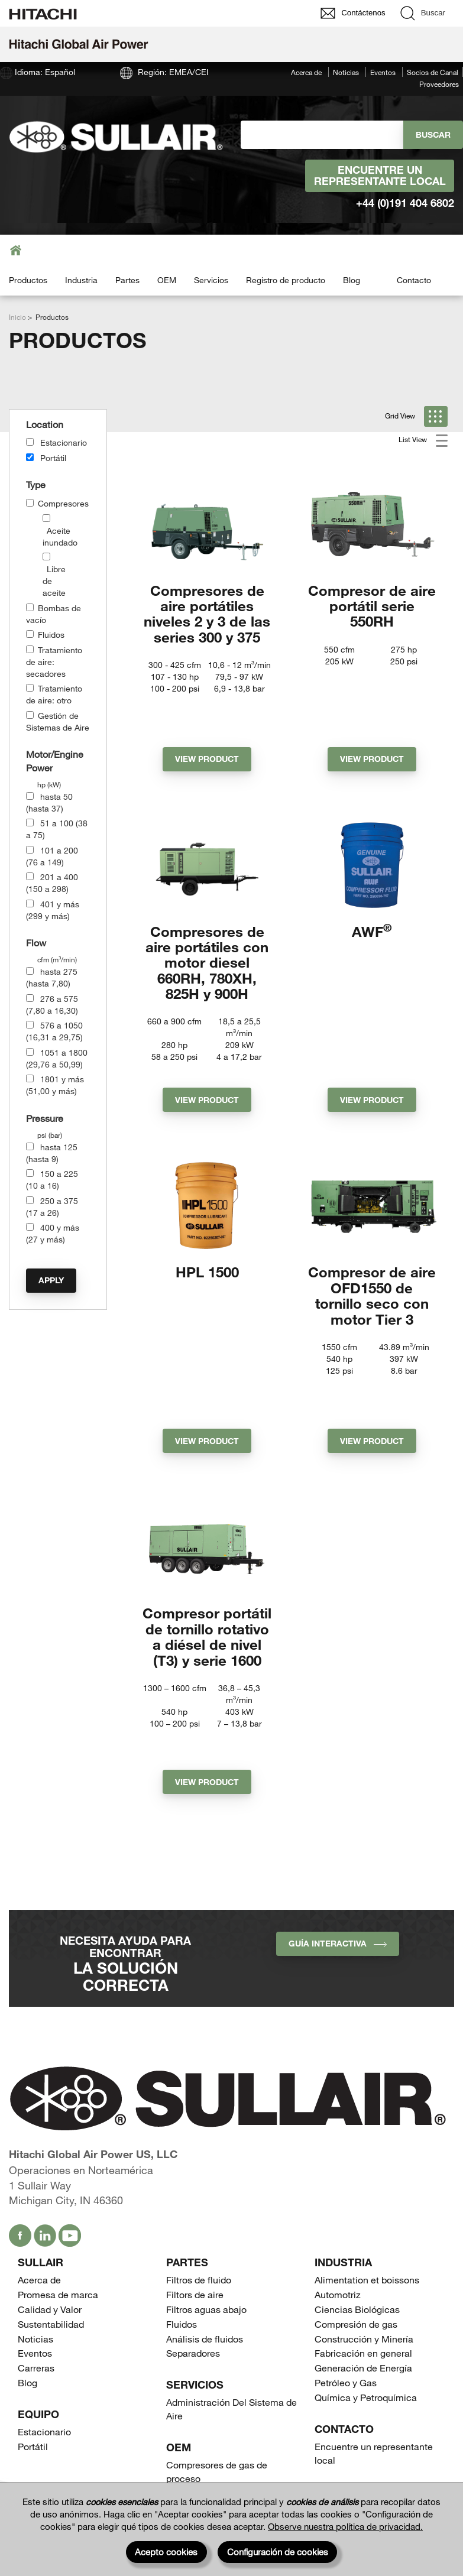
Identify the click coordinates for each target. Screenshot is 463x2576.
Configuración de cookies (277, 2551)
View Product (207, 715)
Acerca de (306, 72)
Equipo (38, 2277)
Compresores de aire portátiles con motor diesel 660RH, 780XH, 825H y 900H (206, 918)
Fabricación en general (363, 2216)
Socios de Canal (432, 72)
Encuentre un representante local (380, 175)
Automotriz (338, 2157)
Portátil (53, 458)
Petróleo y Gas (346, 2245)
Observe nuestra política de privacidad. (345, 2526)
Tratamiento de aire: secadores (54, 662)
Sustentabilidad (51, 2187)
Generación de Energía (363, 2231)
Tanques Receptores (209, 2371)
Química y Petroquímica (366, 2260)
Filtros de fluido (198, 2143)
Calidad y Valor (50, 2172)
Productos (28, 280)
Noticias (346, 72)
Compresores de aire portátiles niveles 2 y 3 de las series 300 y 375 (207, 613)
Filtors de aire (195, 2157)
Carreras (36, 2231)
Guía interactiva (338, 1807)
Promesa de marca (58, 2157)
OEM (166, 280)
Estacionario (63, 442)
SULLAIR (40, 2125)
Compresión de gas (356, 2187)
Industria (81, 280)
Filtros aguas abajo (206, 2172)
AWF (371, 887)
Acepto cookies (166, 2551)
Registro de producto (285, 280)
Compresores (63, 503)
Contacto (414, 280)
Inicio (17, 317)
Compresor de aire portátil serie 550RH (372, 606)
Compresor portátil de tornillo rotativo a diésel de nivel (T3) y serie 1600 (207, 1532)
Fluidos (51, 635)
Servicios (211, 280)
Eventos (383, 72)
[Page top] (442, 2462)
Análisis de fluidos (204, 2201)
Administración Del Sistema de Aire (231, 2272)
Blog (351, 280)
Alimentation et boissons (367, 2143)
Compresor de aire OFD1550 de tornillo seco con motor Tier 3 (372, 1235)
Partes (127, 280)
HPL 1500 (207, 1211)
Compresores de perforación (226, 2356)
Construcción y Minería (364, 2201)
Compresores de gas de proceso (216, 2334)
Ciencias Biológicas (357, 2172)
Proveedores (439, 84)
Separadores (193, 2216)
